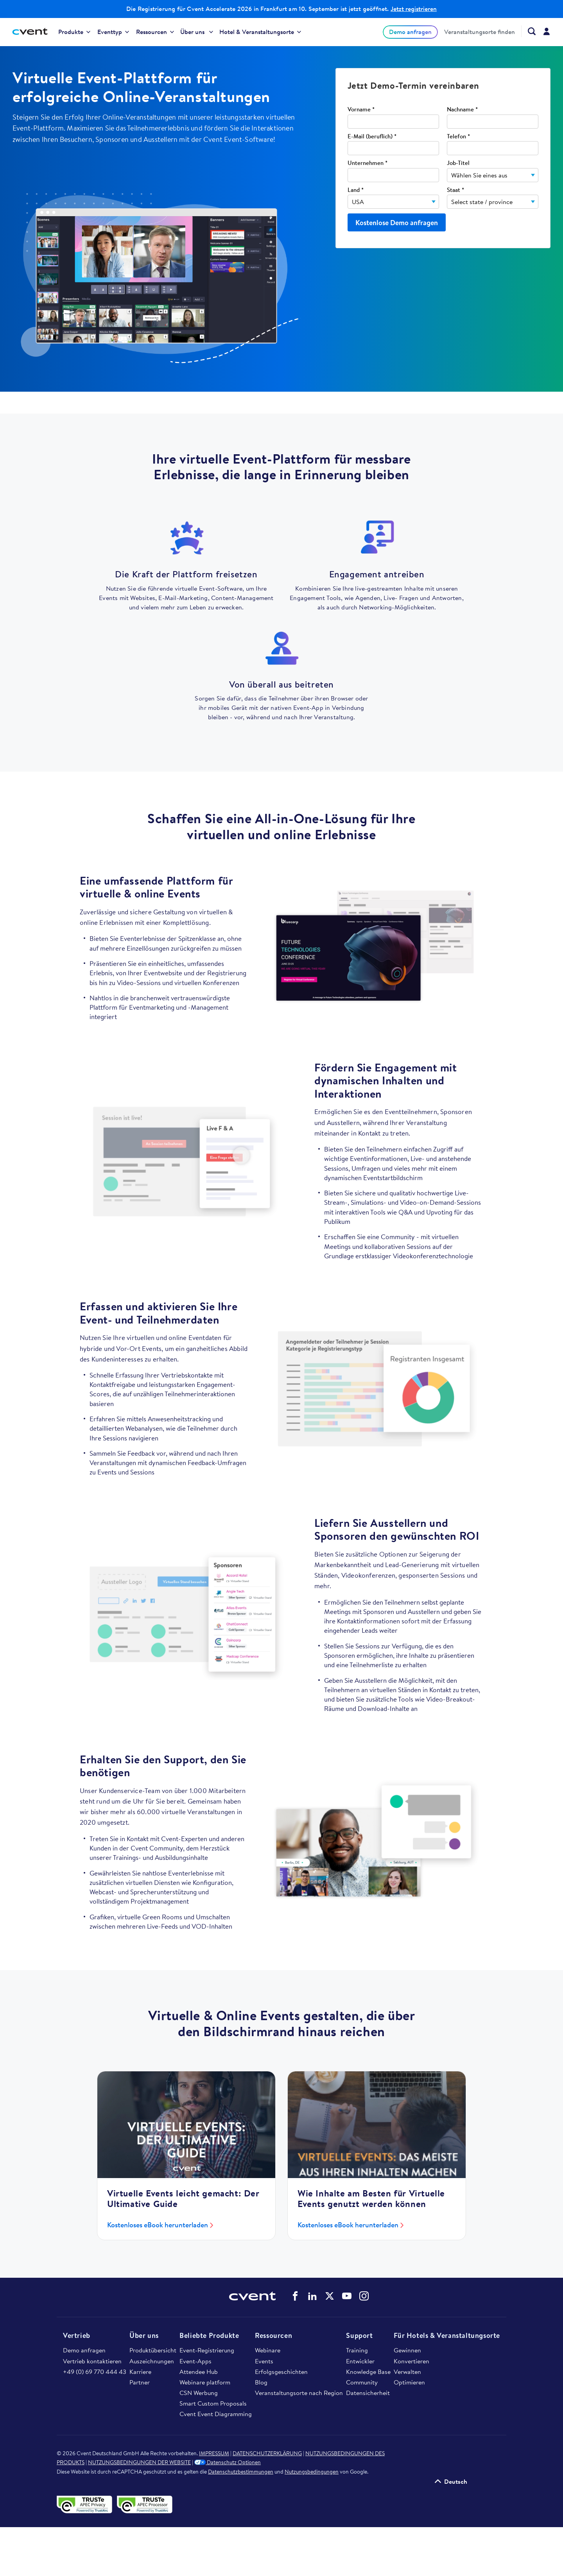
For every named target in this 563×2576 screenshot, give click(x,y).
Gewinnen (407, 2350)
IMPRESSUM (214, 2453)
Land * (356, 190)
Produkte (74, 31)
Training (357, 2350)
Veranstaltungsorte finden (479, 32)
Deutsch (455, 2481)
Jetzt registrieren (414, 8)
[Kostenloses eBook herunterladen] (186, 2124)
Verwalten (407, 2371)
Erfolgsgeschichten (281, 2371)
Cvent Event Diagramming (215, 2413)
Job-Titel (458, 163)
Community (362, 2382)
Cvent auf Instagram (364, 2296)
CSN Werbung (198, 2392)
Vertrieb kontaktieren (92, 2361)
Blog (261, 2382)
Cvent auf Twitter (329, 2296)
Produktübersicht (152, 2350)
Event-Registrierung (206, 2350)
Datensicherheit (368, 2392)
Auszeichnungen (151, 2361)
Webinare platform (204, 2382)
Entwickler (360, 2361)
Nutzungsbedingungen (312, 2472)
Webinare (267, 2350)
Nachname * (462, 109)
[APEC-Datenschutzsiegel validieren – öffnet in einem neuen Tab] (87, 2503)
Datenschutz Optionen (227, 2462)
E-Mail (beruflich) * (372, 136)
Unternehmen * (367, 163)
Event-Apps (195, 2361)
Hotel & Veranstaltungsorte (260, 31)
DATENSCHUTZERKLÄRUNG (267, 2453)
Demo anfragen (410, 31)
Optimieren (409, 2382)
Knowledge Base (368, 2371)
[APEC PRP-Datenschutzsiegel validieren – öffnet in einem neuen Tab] (146, 2503)
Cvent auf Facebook (295, 2296)
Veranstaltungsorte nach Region (299, 2392)
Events (264, 2361)
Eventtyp (113, 31)
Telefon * (458, 136)
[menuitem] (74, 32)
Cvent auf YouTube (346, 2296)
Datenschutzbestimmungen (240, 2472)
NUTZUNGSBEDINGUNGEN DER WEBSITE (139, 2462)
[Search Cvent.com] (528, 31)
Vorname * (361, 109)
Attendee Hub (198, 2371)
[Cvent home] (33, 32)
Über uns (196, 31)
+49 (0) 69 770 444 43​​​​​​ (94, 2371)
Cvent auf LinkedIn (312, 2296)
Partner (139, 2382)
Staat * (455, 190)
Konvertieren (411, 2361)
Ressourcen (155, 31)
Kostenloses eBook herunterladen (157, 2225)
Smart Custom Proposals (213, 2403)
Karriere (140, 2371)
